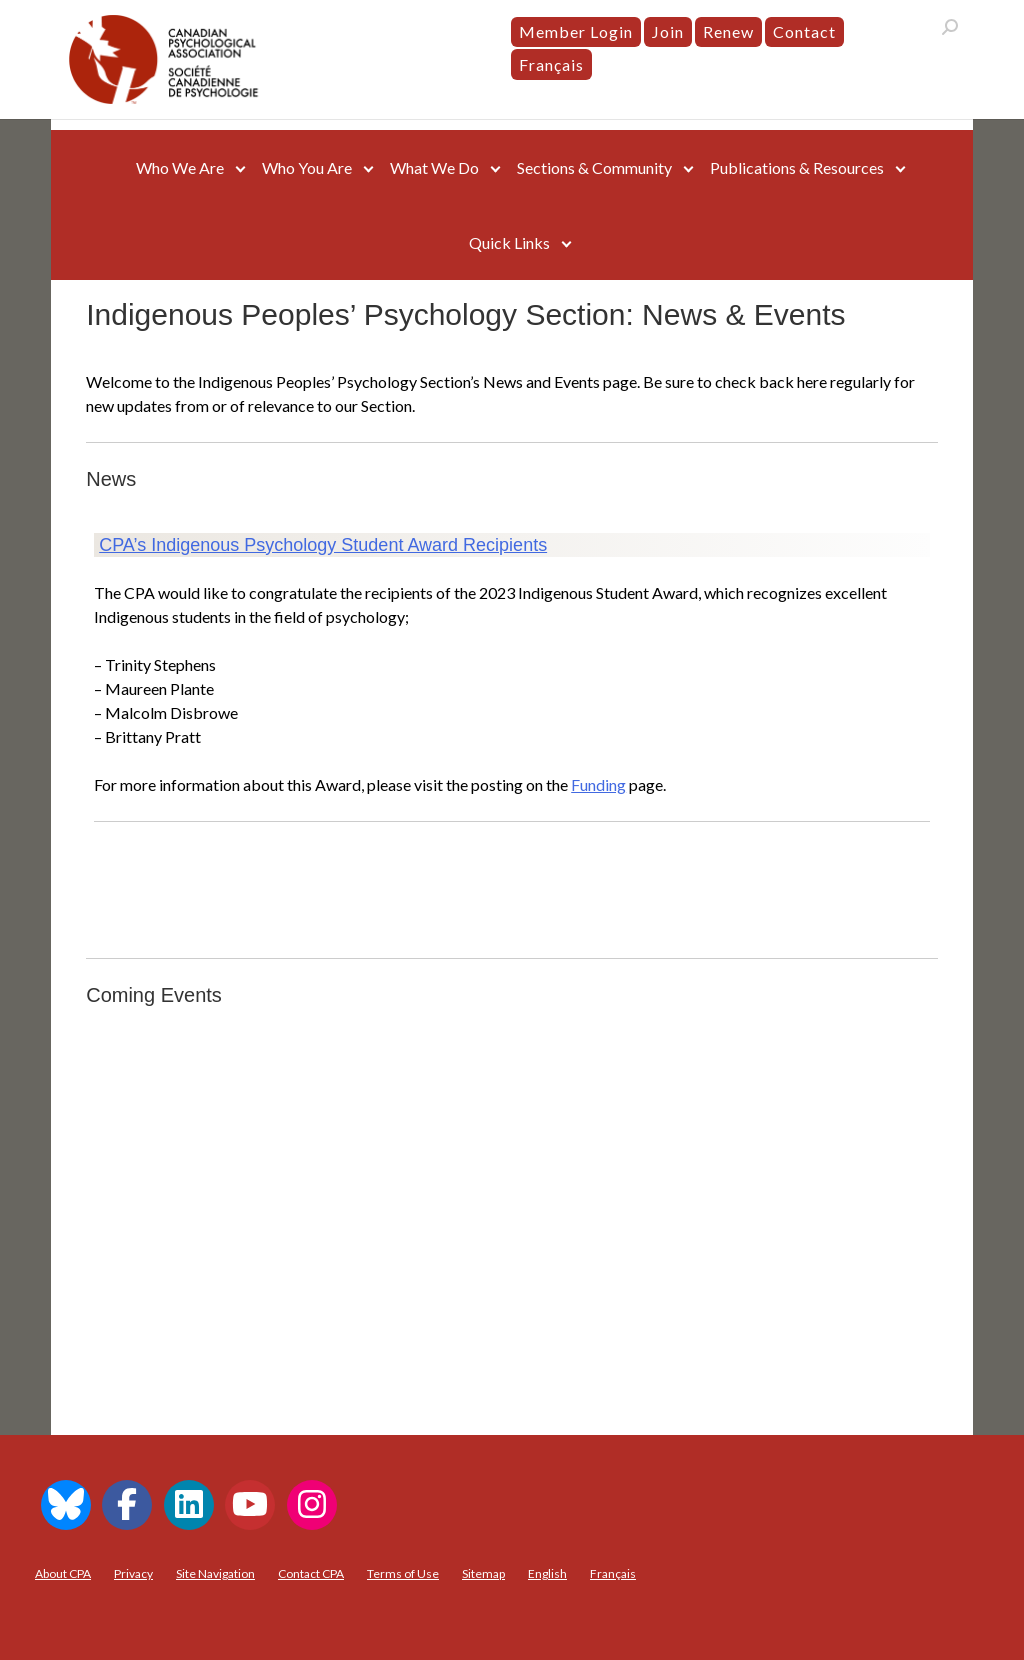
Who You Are (307, 167)
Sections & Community (594, 167)
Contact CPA (311, 1573)
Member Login (576, 31)
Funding (598, 784)
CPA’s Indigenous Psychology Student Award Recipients (323, 545)
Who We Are (180, 167)
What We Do (434, 167)
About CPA (63, 1573)
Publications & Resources (797, 167)
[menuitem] (551, 65)
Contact (804, 31)
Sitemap (483, 1573)
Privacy (133, 1573)
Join (668, 31)
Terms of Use (403, 1573)
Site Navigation (215, 1573)
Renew (728, 31)
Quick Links (509, 242)
